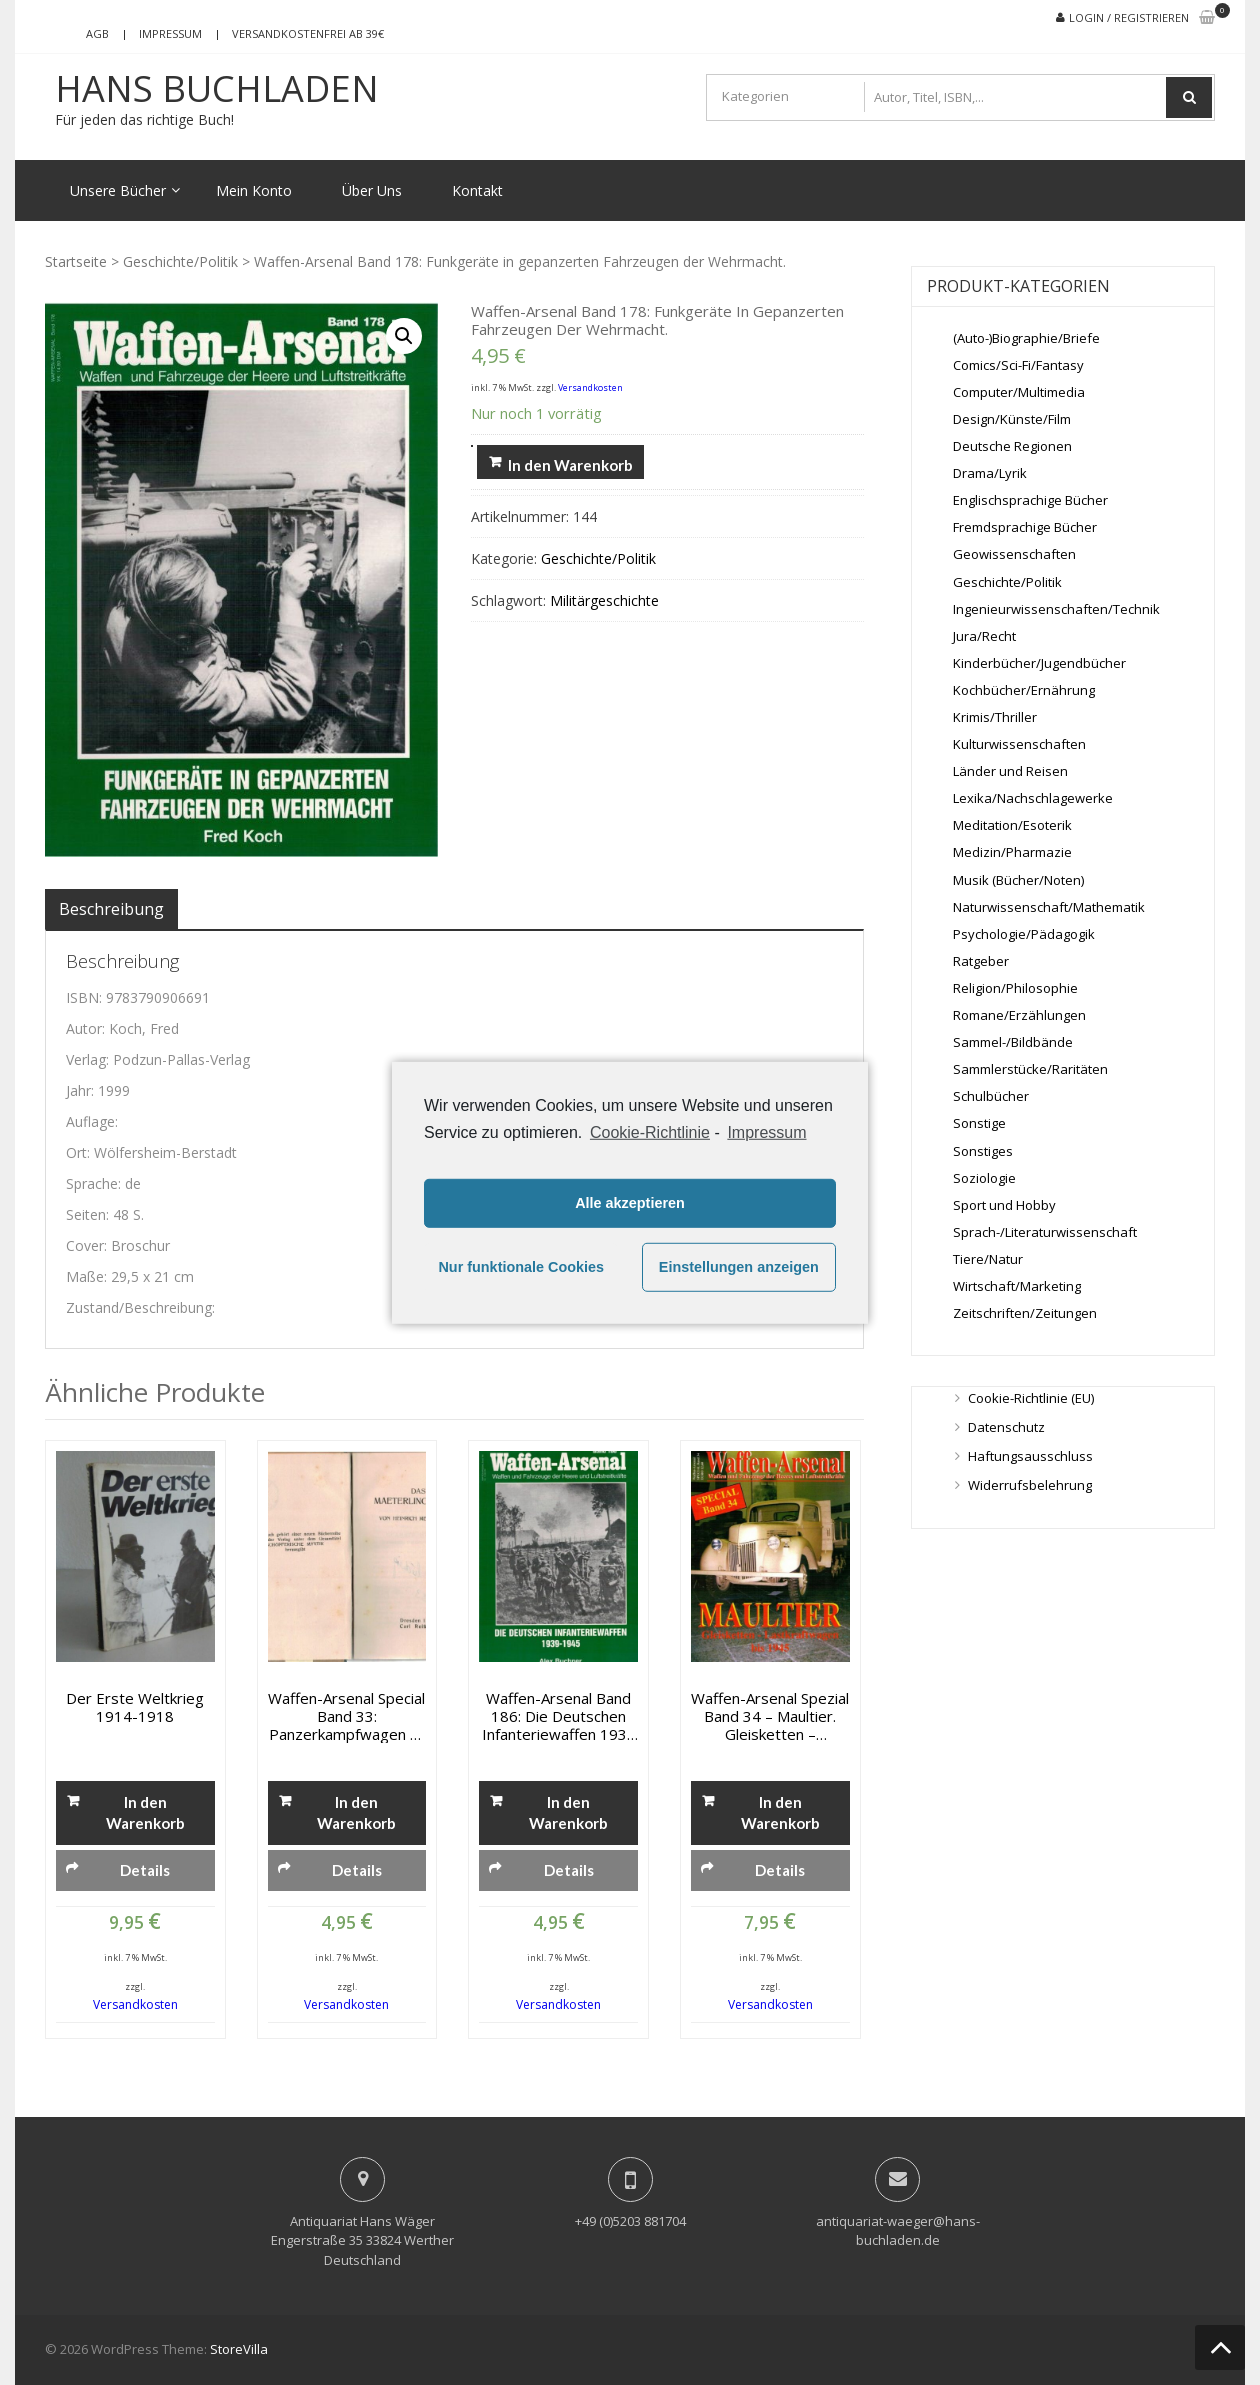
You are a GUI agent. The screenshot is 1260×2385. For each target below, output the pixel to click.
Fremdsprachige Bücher (1025, 527)
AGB (97, 33)
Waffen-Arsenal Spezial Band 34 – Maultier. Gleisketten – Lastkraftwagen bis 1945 (770, 1716)
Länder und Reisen (1010, 771)
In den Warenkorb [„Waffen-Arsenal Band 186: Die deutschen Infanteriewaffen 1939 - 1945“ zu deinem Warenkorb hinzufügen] (568, 1812)
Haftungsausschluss (1030, 1456)
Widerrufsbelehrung (1030, 1485)
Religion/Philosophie (1015, 988)
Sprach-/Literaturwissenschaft (1045, 1232)
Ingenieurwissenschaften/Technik (1056, 609)
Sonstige (979, 1123)
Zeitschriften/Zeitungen (1025, 1313)
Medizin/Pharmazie (1012, 852)
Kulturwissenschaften (1019, 744)
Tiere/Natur (988, 1259)
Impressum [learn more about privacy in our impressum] (766, 1131)
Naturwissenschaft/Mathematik (1049, 907)
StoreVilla (239, 2349)
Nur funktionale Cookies (521, 1267)
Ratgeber (981, 961)
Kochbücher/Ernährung (1024, 690)
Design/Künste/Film (1012, 419)
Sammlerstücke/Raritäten (1030, 1069)
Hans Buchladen (217, 89)
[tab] (111, 909)
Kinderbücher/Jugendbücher (1039, 663)
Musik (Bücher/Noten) (1018, 880)
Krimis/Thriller (995, 717)
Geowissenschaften (1014, 554)
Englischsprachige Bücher (1030, 500)
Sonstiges (983, 1151)
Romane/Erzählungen (1019, 1015)
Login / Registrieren (1129, 17)
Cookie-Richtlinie (650, 1131)
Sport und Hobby (1004, 1205)
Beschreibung (111, 909)
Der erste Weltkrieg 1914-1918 (135, 1707)
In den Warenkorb (570, 465)
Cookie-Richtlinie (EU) (1031, 1398)
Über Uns (372, 190)
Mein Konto (254, 190)
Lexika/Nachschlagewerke (1033, 798)
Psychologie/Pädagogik (1024, 934)
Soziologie (984, 1178)
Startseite (76, 261)
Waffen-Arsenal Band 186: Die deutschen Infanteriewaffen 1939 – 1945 (559, 1716)
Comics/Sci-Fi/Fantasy (1018, 365)
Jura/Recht (984, 636)
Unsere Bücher (118, 190)
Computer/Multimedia (1019, 392)
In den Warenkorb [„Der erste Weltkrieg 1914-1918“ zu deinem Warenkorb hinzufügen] (145, 1812)
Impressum (170, 33)
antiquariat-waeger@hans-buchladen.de (898, 2231)
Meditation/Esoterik (1012, 825)
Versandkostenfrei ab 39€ (308, 33)
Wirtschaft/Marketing (1017, 1286)
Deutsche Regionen (1012, 446)
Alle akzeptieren (630, 1203)
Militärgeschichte (604, 600)
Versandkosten (590, 387)
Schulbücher (991, 1096)
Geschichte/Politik (180, 261)
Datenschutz (1006, 1427)
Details (145, 1870)
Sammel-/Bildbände (1013, 1042)
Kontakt (477, 190)
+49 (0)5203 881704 (630, 2221)
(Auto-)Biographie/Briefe (1026, 338)
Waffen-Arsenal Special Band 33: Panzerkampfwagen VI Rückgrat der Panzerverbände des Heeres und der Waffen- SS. (346, 1716)
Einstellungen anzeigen (739, 1267)
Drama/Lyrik (990, 473)
